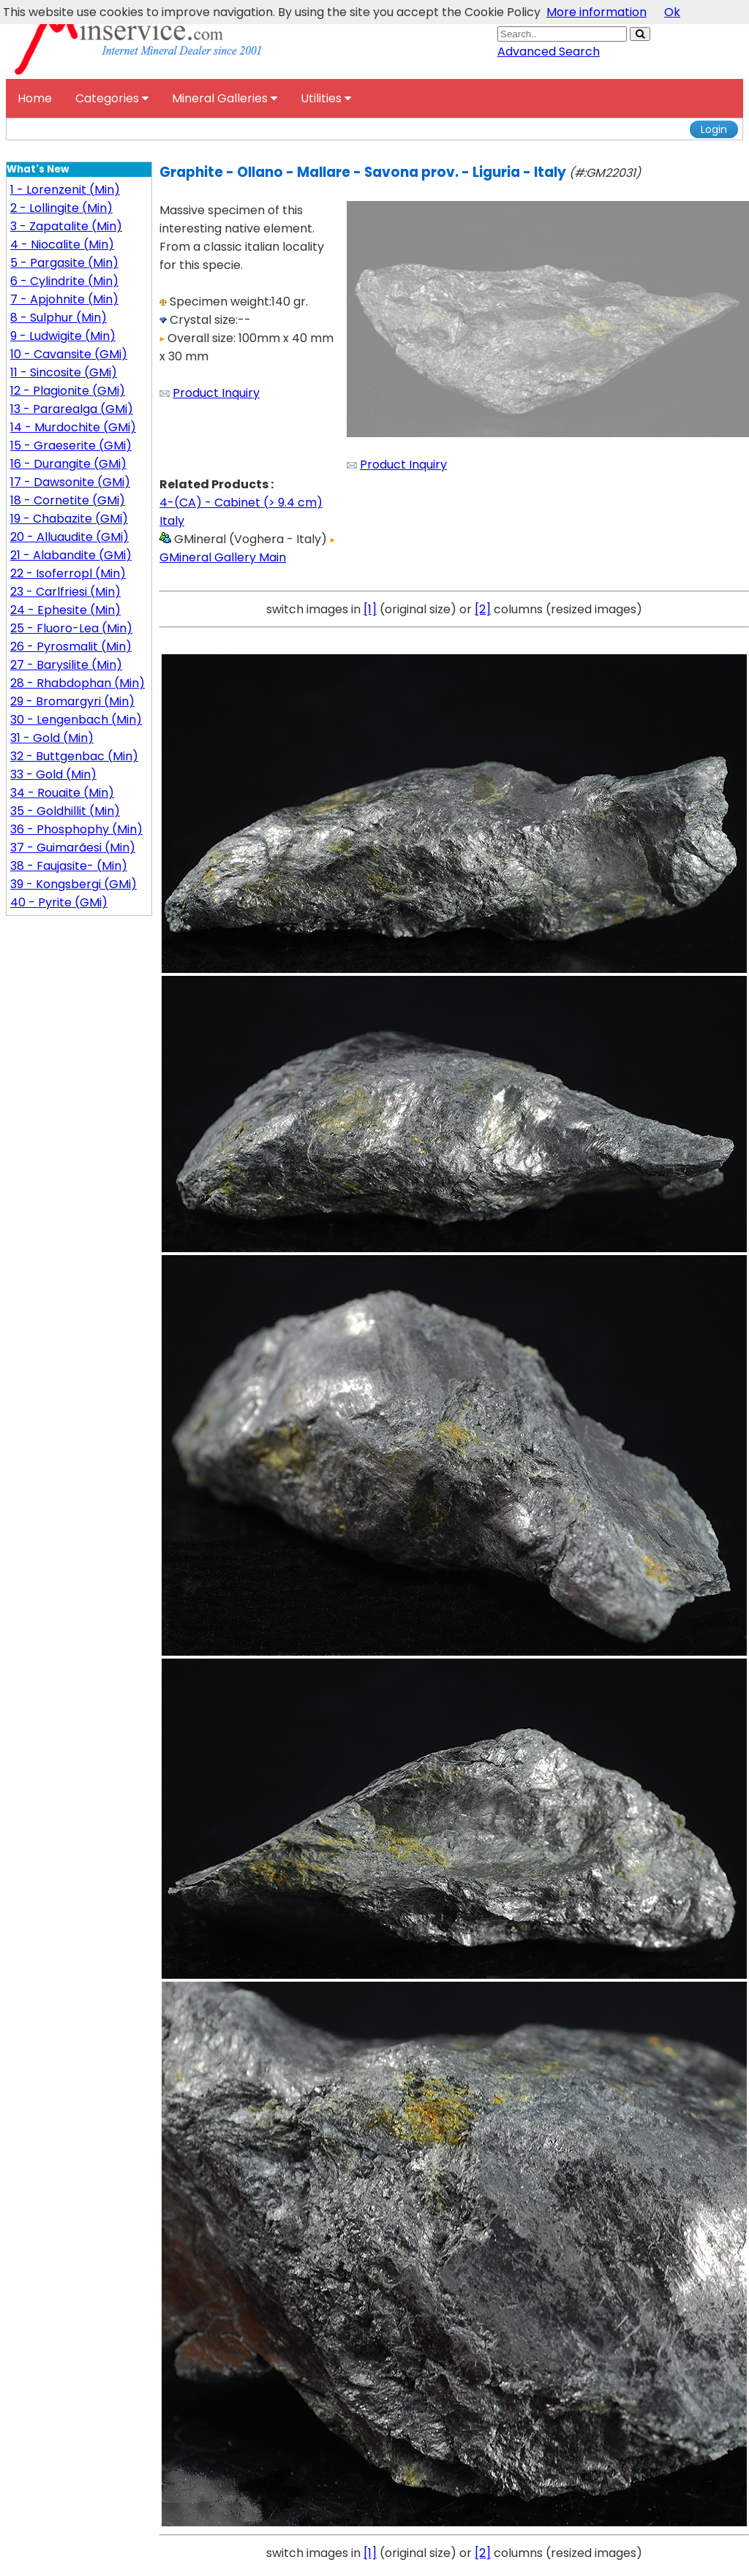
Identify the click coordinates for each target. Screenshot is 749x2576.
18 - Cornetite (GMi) (67, 500)
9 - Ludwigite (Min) (63, 335)
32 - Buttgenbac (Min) (74, 756)
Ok (672, 12)
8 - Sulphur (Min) (58, 317)
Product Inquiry (216, 392)
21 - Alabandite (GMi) (71, 555)
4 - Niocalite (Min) (62, 244)
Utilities (326, 98)
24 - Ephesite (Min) (65, 610)
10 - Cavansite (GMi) (68, 354)
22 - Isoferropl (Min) (68, 573)
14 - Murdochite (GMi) (73, 427)
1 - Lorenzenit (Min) (65, 189)
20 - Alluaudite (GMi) (69, 537)
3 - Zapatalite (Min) (66, 226)
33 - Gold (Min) (53, 774)
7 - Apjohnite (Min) (64, 299)
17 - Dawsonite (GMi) (70, 482)
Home (35, 98)
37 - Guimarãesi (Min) (72, 847)
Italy (171, 520)
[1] (370, 609)
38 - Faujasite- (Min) (68, 865)
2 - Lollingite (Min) (61, 208)
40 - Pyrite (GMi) (59, 902)
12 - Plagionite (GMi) (67, 390)
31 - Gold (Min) (52, 738)
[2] (483, 609)
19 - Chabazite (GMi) (69, 518)
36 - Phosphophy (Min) (76, 829)
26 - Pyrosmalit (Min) (71, 646)
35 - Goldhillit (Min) (65, 811)
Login (714, 129)
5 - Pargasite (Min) (64, 262)
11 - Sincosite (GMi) (63, 372)
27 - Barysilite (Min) (66, 664)
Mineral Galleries (224, 98)
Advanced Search (548, 51)
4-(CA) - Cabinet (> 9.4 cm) (241, 502)
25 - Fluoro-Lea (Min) (71, 628)
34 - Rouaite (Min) (62, 792)
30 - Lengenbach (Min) (76, 719)
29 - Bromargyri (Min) (72, 701)
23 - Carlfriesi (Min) (65, 591)
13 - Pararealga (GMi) (71, 409)
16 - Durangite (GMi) (68, 463)
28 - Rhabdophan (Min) (77, 683)
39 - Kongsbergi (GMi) (73, 884)
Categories (111, 98)
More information (596, 12)
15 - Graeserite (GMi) (71, 445)
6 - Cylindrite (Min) (64, 281)
